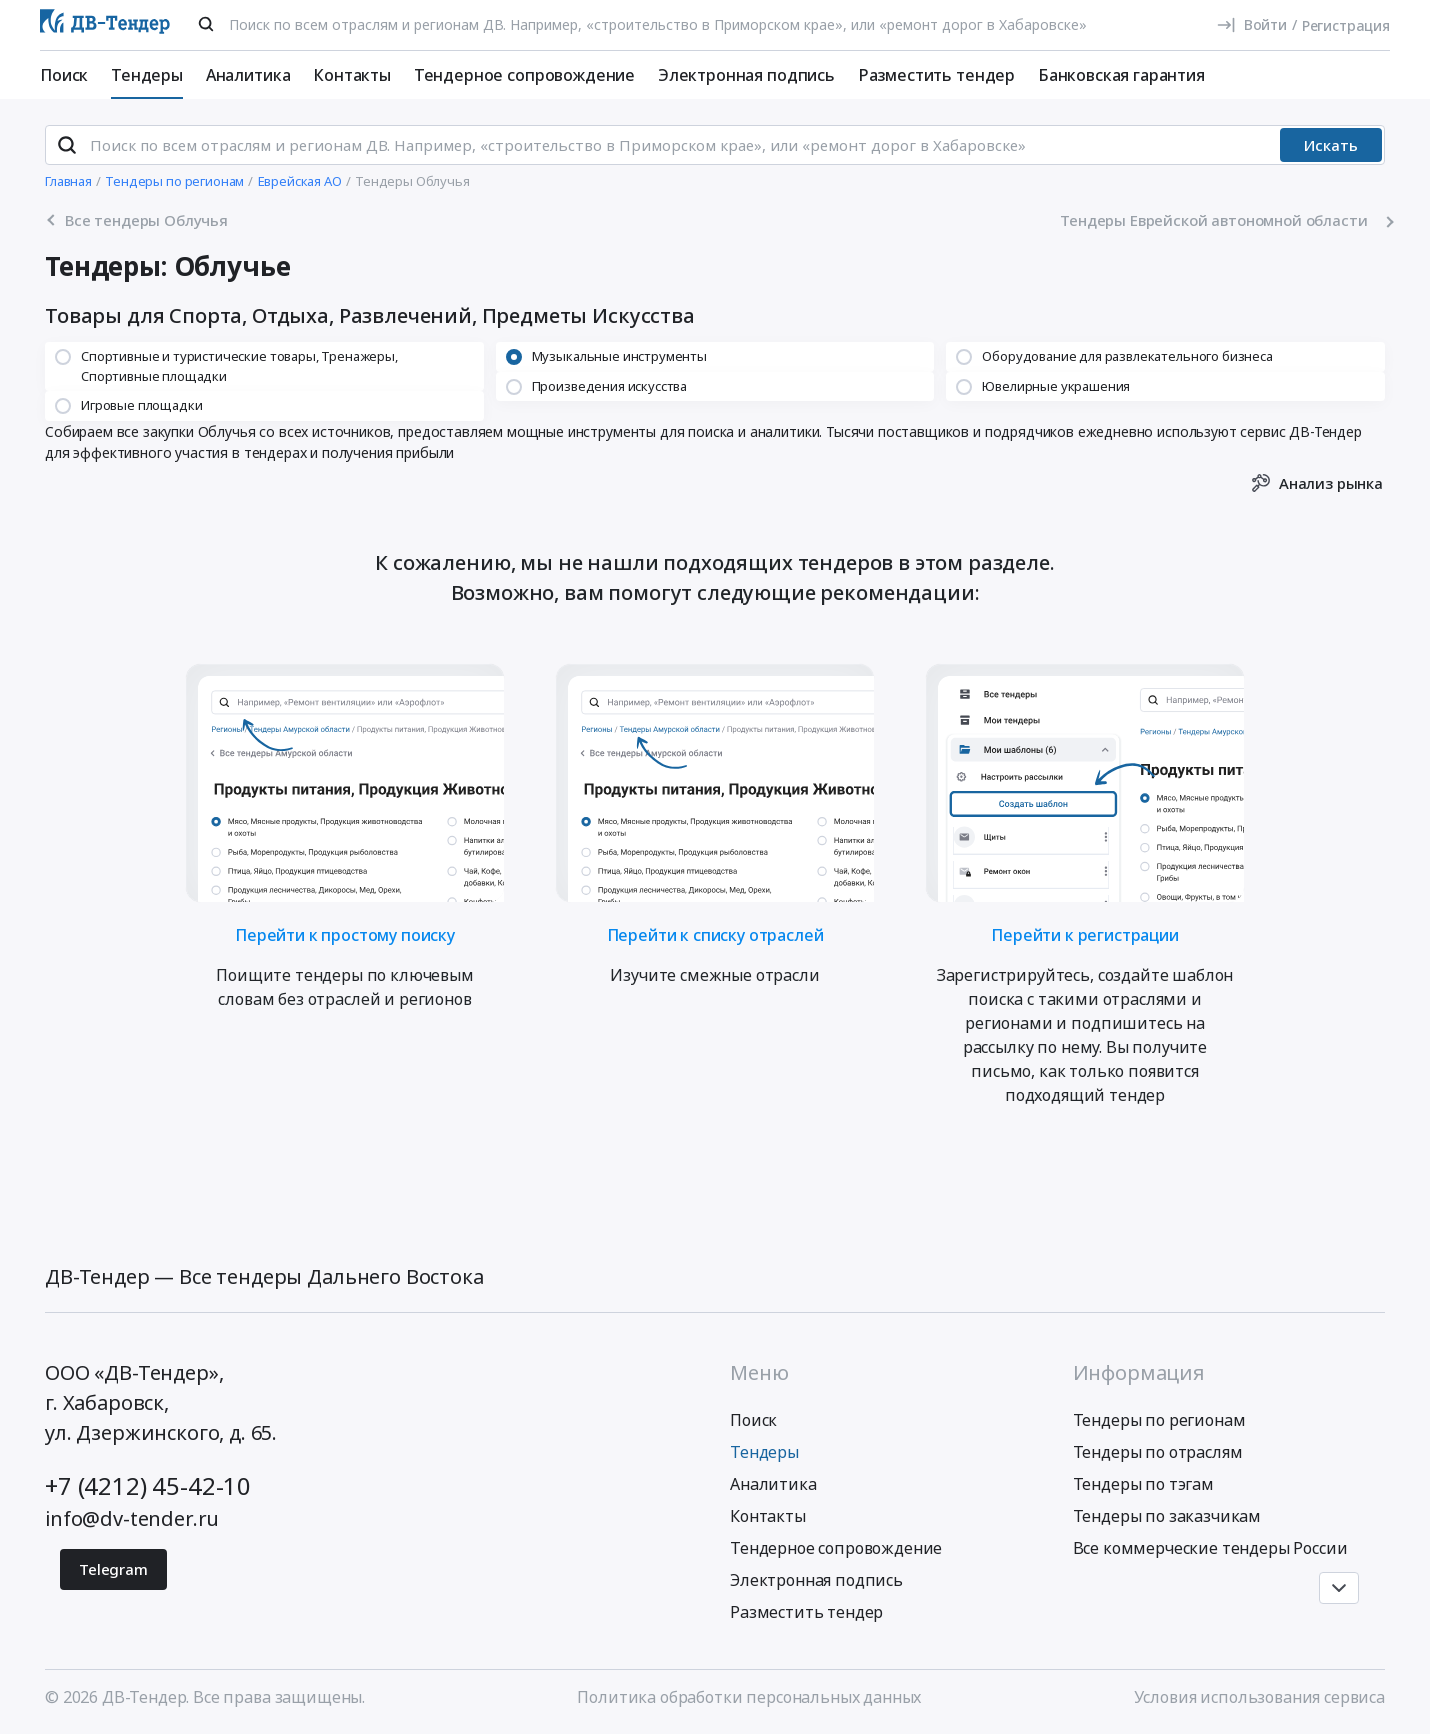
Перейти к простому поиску (345, 933)
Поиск (64, 75)
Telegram (113, 1569)
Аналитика (248, 75)
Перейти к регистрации (1085, 933)
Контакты (352, 75)
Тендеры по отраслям (1158, 1452)
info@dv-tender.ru (132, 1518)
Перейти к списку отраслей (715, 933)
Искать (1331, 145)
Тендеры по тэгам (1143, 1484)
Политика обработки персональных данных (749, 1697)
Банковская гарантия (1121, 75)
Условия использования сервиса (1259, 1697)
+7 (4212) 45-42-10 (148, 1485)
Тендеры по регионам (1159, 1420)
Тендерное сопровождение (524, 75)
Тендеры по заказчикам (1167, 1516)
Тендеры (147, 75)
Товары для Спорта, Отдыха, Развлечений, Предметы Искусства (370, 316)
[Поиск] (206, 24)
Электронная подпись (746, 75)
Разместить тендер (936, 75)
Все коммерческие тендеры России (1210, 1548)
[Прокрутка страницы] (1339, 1588)
